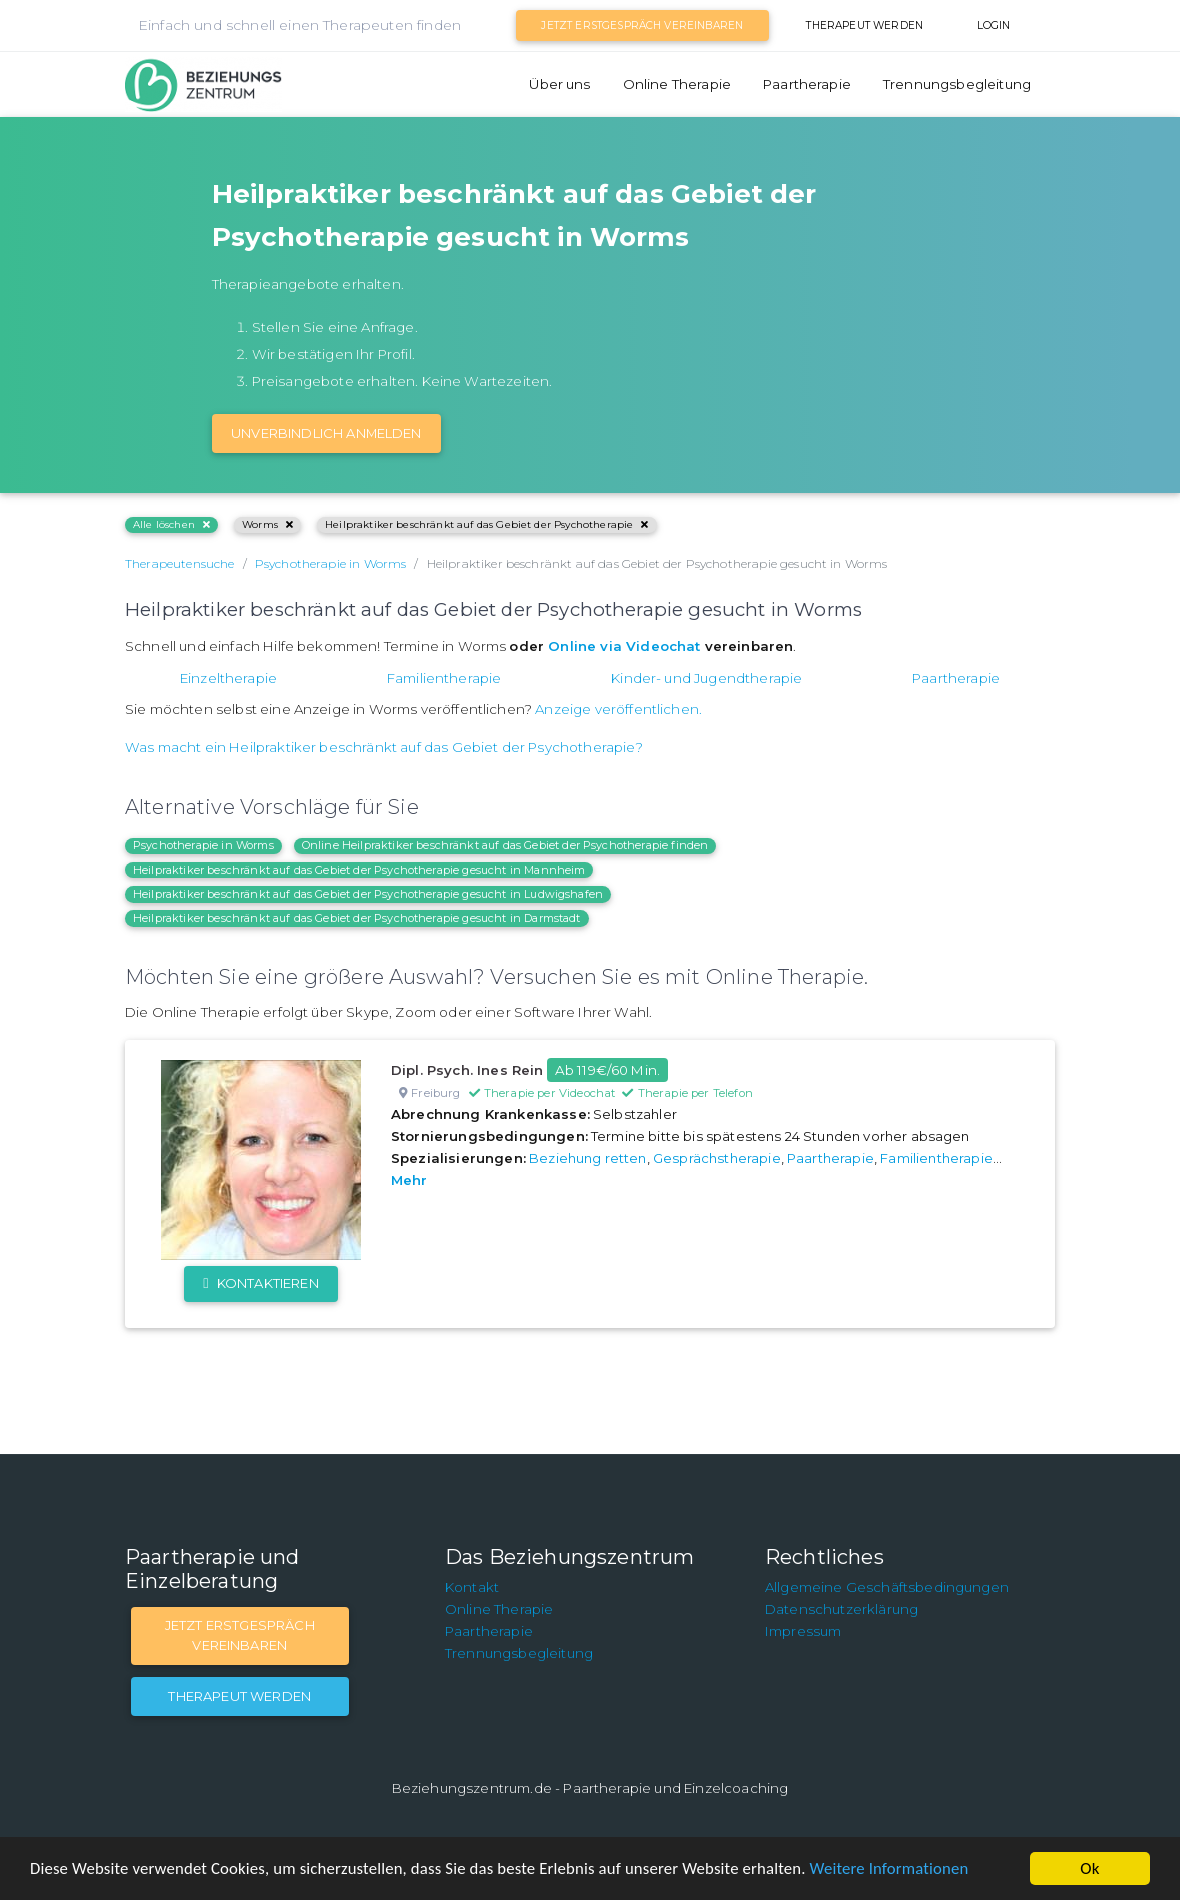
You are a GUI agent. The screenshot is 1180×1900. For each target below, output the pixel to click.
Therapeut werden (864, 25)
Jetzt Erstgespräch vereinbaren (642, 25)
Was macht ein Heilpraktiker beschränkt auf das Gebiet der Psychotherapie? (384, 747)
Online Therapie (677, 84)
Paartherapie (807, 84)
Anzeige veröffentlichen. (618, 709)
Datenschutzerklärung (841, 1609)
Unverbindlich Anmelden (326, 433)
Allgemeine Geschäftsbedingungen (887, 1587)
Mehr (409, 1180)
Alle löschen (171, 524)
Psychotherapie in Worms (203, 845)
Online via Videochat (624, 646)
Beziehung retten (588, 1158)
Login (994, 25)
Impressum (803, 1631)
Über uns (559, 84)
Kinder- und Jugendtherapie (706, 678)
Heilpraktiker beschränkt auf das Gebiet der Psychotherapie (486, 524)
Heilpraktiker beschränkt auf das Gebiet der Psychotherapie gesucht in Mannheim (359, 870)
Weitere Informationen (902, 1869)
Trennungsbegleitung (957, 84)
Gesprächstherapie (717, 1158)
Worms (267, 524)
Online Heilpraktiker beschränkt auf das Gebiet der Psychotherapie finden (505, 845)
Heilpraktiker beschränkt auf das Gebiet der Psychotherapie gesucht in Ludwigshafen (368, 894)
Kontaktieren (260, 1283)
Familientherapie (444, 678)
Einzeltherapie (228, 678)
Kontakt (472, 1587)
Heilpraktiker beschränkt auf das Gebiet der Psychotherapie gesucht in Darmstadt (357, 918)
